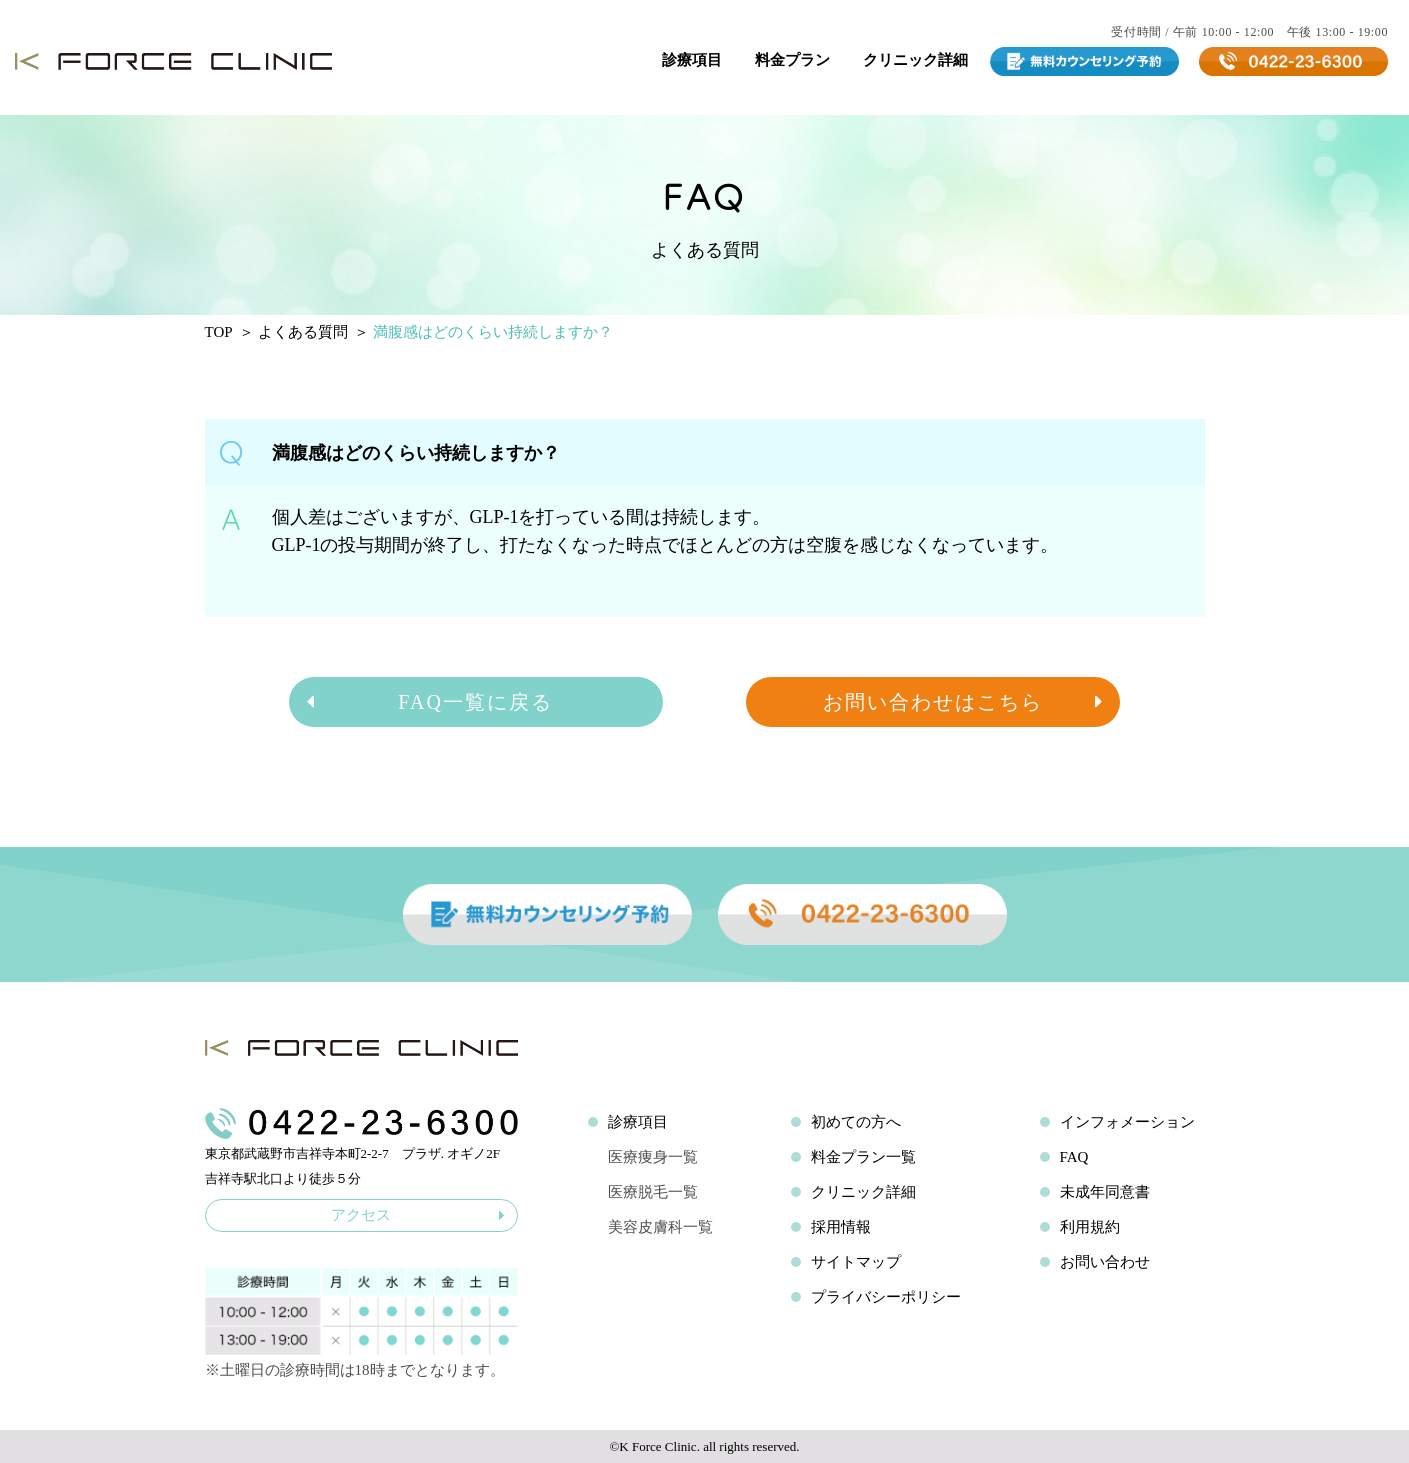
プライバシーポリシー (886, 1297)
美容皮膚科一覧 (660, 1227)
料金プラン (792, 60)
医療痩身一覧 (653, 1157)
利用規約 (1090, 1227)
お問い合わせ (1105, 1262)
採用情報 (841, 1227)
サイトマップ (856, 1262)
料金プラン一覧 (863, 1157)
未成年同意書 (1105, 1192)
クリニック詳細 (915, 60)
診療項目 (692, 60)
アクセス (418, 1215)
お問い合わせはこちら (964, 702)
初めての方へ (856, 1122)
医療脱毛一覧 (653, 1192)
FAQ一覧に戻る (428, 702)
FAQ (1074, 1157)
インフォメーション (1127, 1122)
